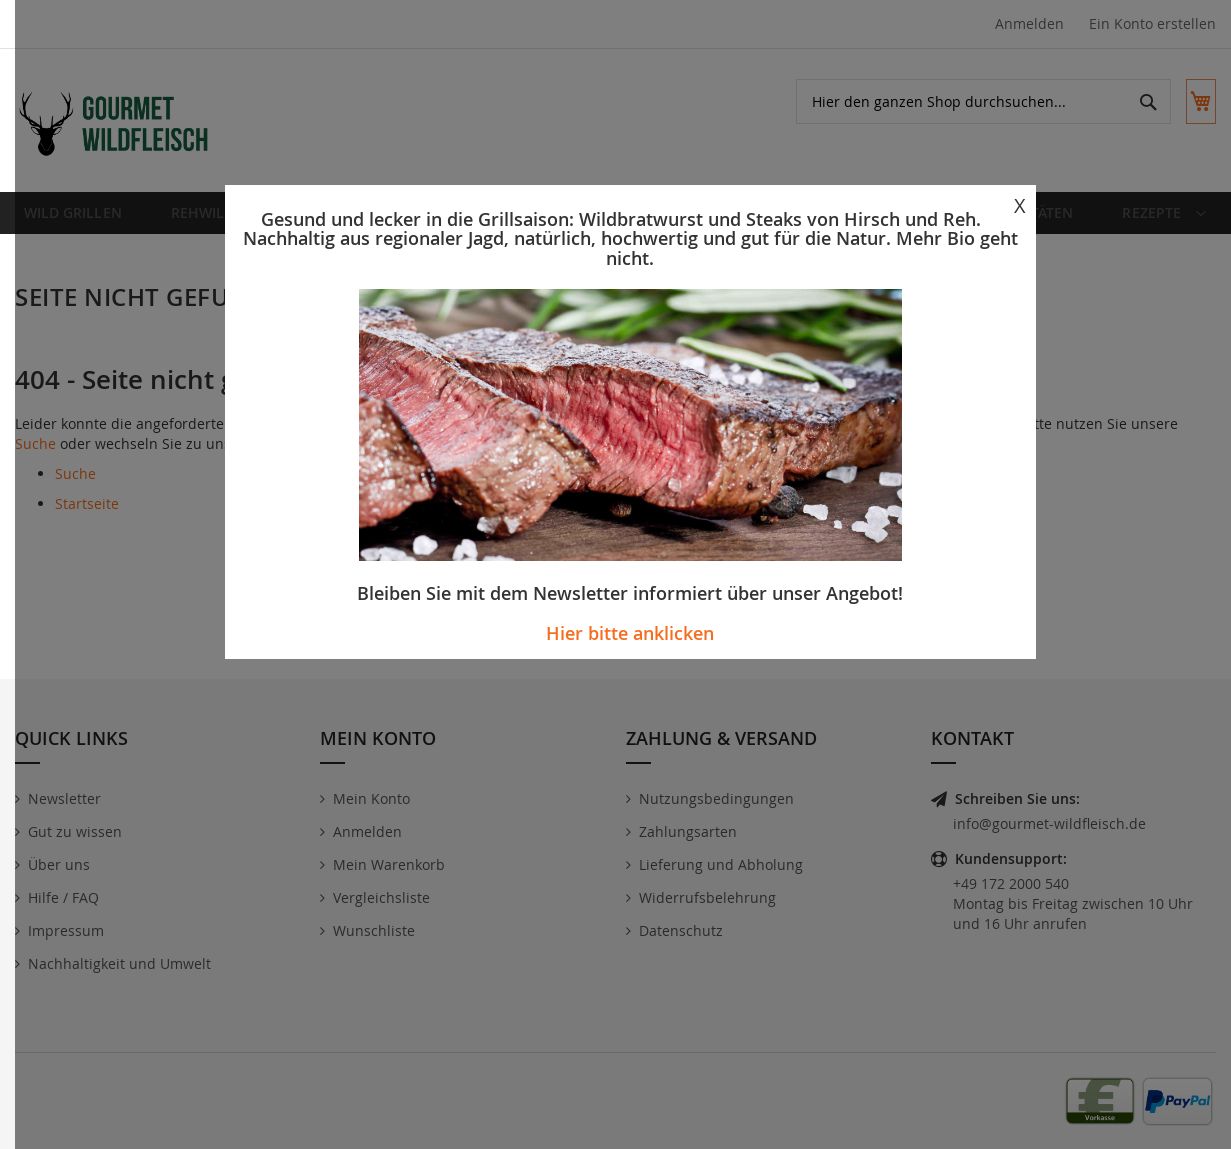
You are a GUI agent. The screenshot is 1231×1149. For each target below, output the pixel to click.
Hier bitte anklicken (630, 633)
